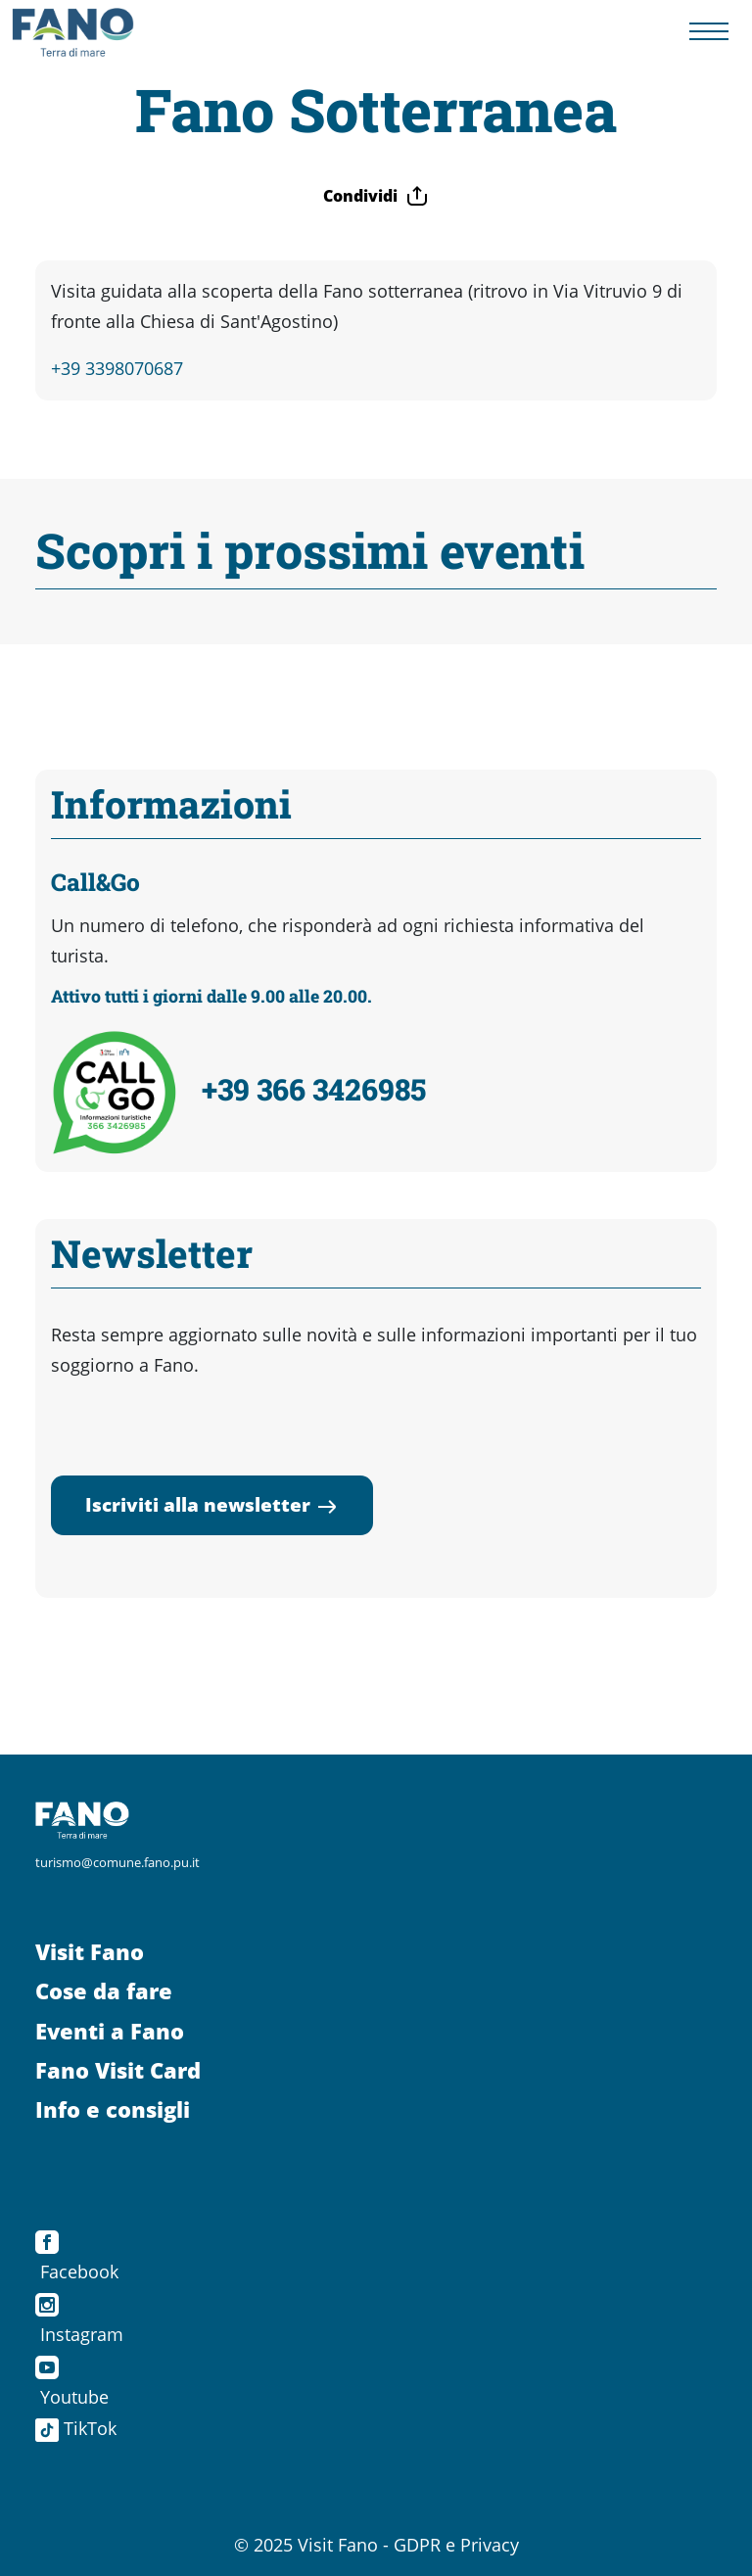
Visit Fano (89, 1952)
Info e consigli (112, 2109)
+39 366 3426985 (314, 1088)
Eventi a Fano (109, 2031)
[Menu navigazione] (709, 32)
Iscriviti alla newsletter (212, 1504)
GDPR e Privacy (456, 2544)
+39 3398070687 (117, 368)
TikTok (76, 2428)
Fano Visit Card (118, 2070)
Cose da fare (103, 1991)
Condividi (376, 196)
